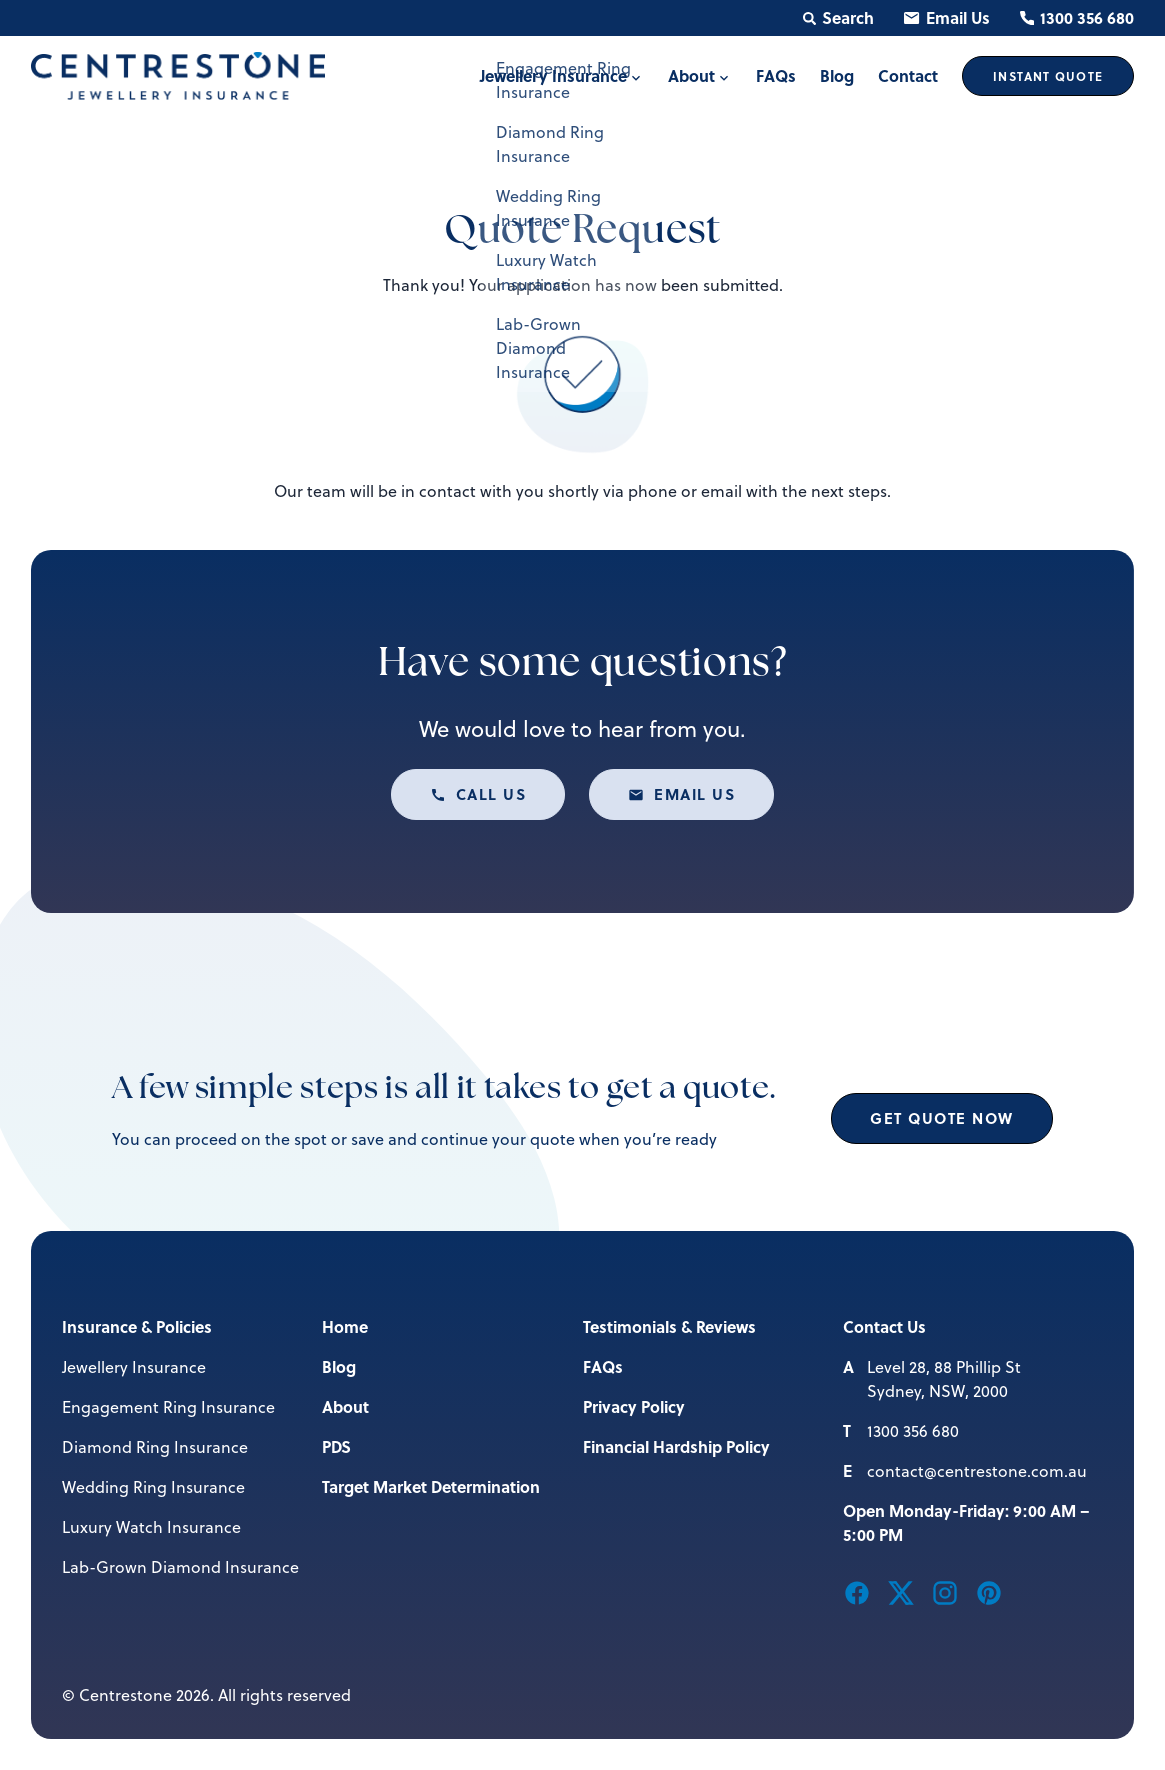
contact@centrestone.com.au (977, 1471)
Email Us (946, 17)
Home (345, 1326)
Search (838, 17)
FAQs (603, 1366)
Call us (491, 794)
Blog (339, 1366)
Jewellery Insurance (134, 1367)
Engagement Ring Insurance (168, 1407)
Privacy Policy (634, 1406)
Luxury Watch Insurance (151, 1527)
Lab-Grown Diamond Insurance (180, 1567)
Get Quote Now (942, 1118)
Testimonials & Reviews (669, 1326)
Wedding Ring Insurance (153, 1487)
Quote (1048, 76)
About (345, 1406)
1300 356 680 (1077, 17)
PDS (336, 1446)
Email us (694, 794)
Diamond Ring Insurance (155, 1447)
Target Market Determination (431, 1486)
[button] (857, 1590)
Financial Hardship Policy (676, 1446)
